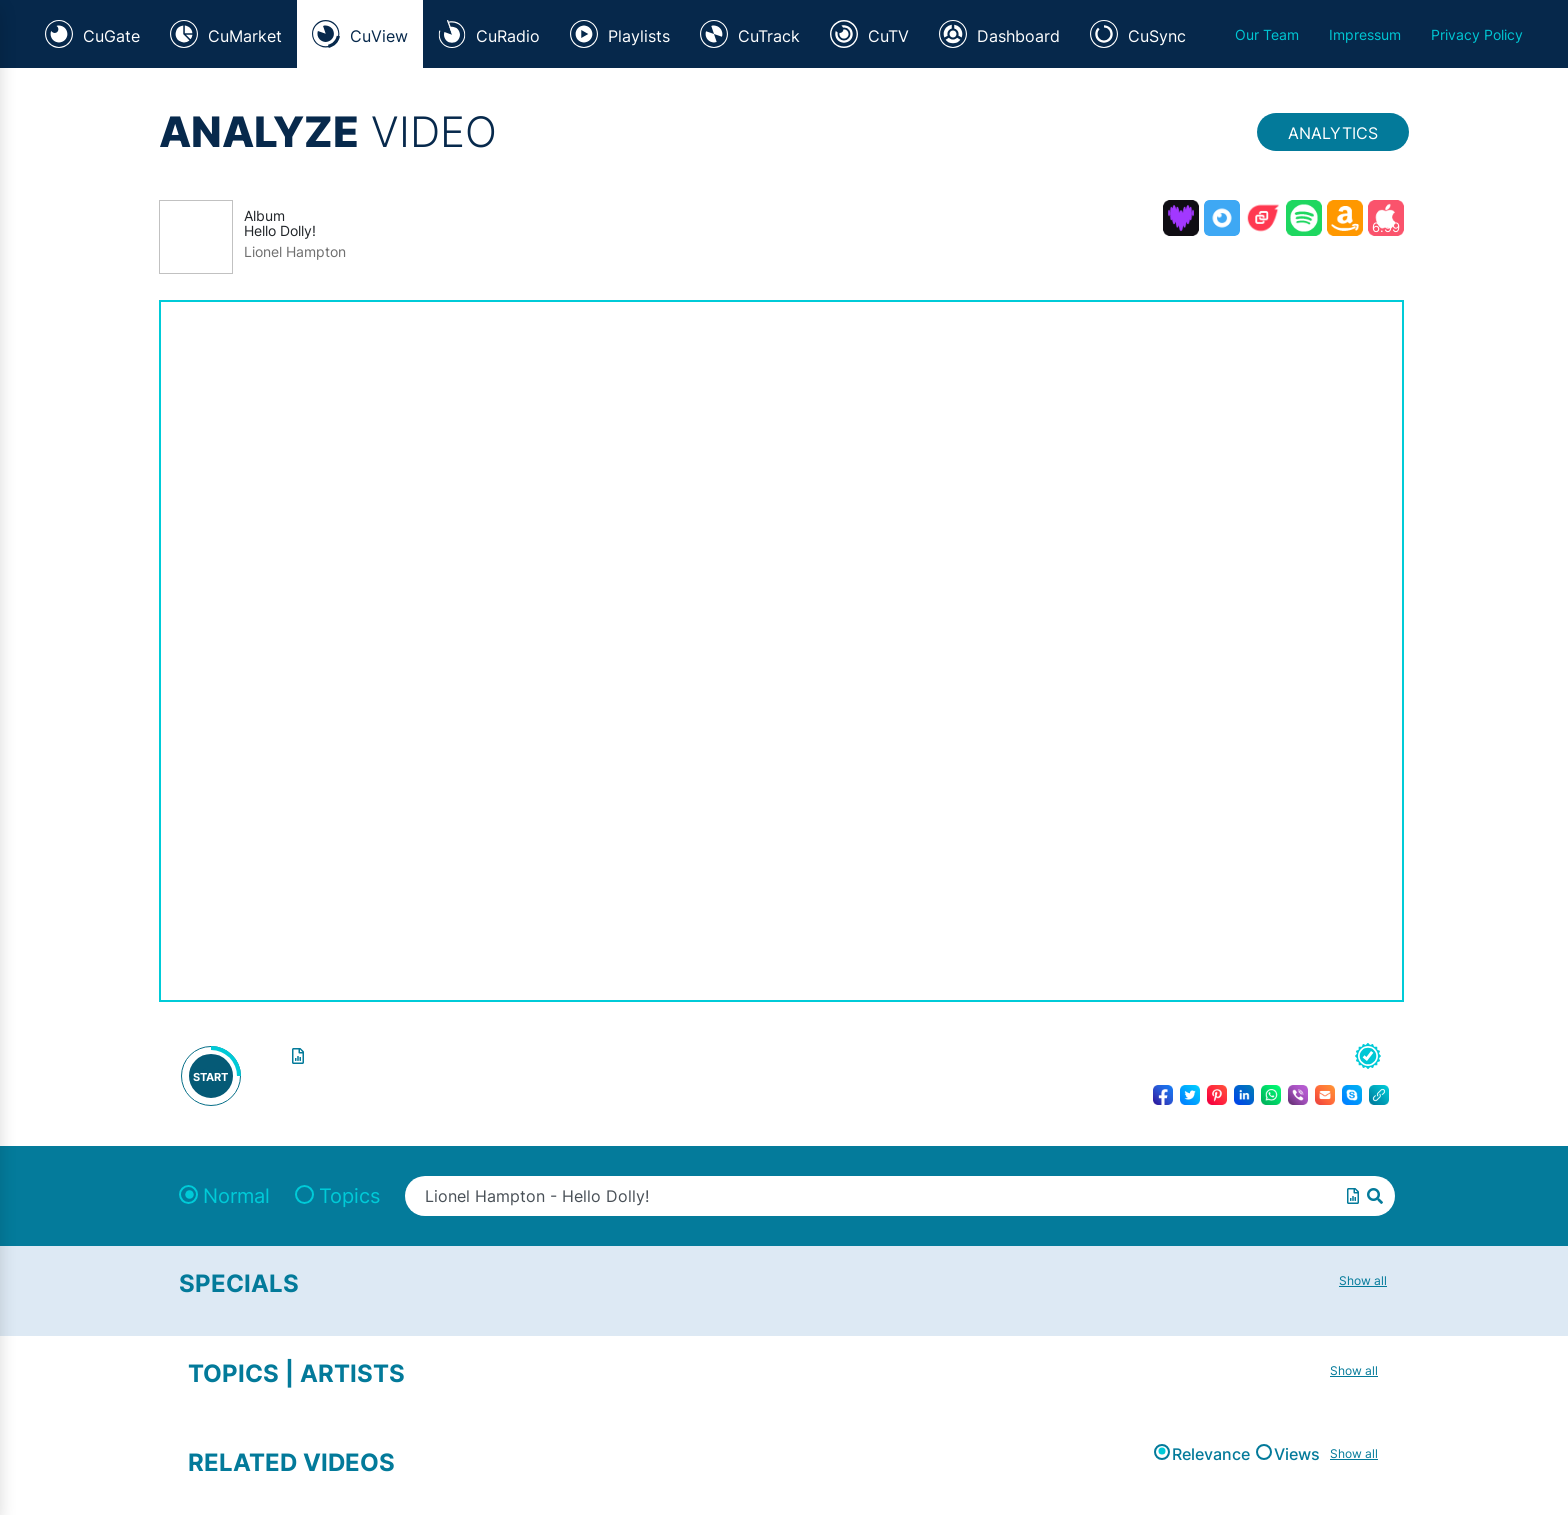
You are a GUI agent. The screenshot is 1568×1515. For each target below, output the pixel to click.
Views (1297, 1454)
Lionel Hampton (295, 252)
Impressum (1365, 34)
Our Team (1267, 34)
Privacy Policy (1477, 34)
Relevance (1211, 1454)
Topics (349, 1196)
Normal (236, 1196)
